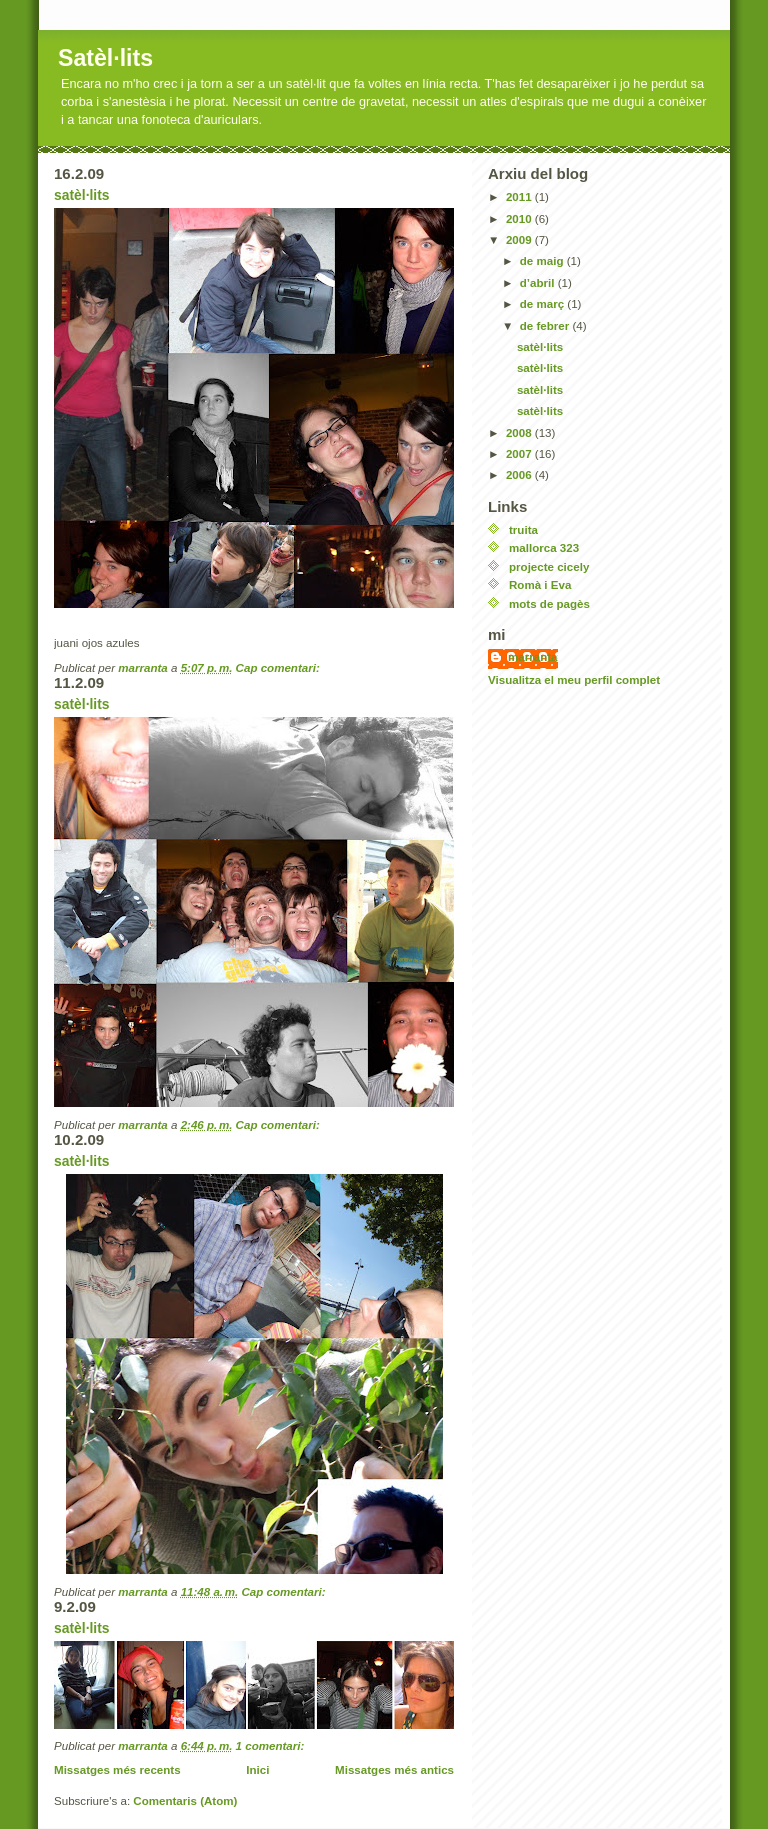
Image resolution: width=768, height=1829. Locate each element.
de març (544, 304)
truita (523, 530)
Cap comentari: (279, 668)
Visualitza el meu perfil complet (574, 680)
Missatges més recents (117, 1770)
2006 (520, 475)
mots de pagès (549, 604)
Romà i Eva (540, 585)
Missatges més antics (394, 1770)
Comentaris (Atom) (185, 1801)
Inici (257, 1770)
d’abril (539, 283)
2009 (520, 240)
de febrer (546, 326)
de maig (543, 261)
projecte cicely (549, 567)
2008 (520, 433)
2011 (520, 197)
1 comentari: (272, 1746)
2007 (520, 454)
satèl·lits (82, 195)
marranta (533, 657)
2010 (520, 219)
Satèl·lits (105, 58)
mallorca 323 (544, 548)
